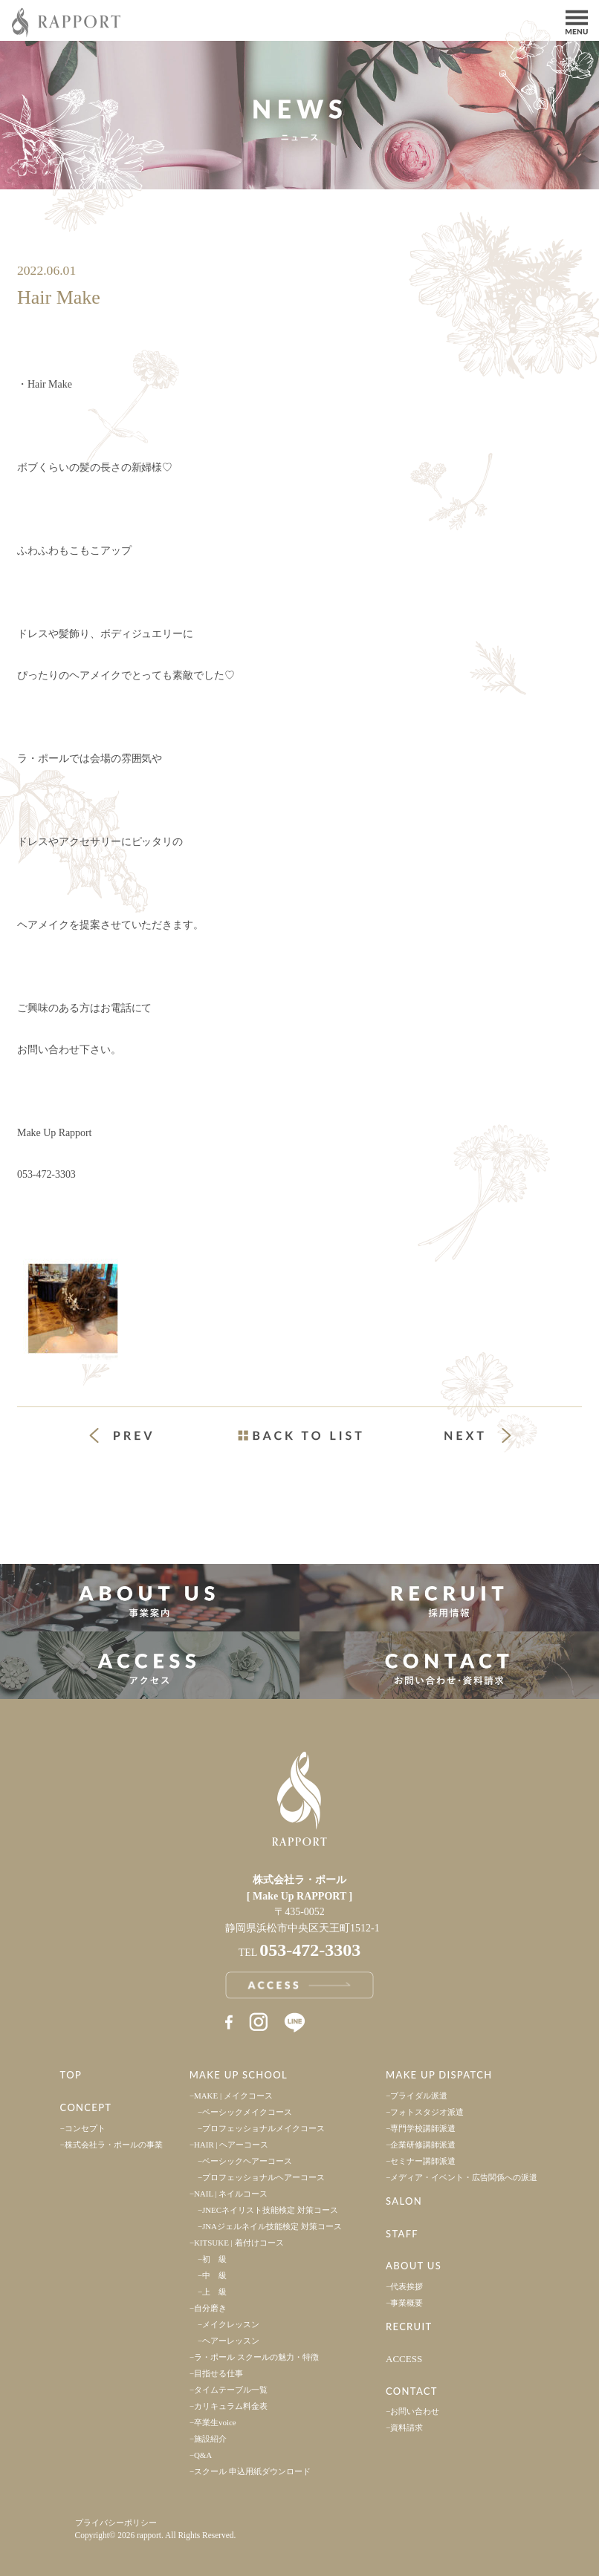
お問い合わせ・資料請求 (449, 1665)
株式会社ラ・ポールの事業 (114, 2144)
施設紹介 (210, 2438)
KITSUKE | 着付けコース (239, 2242)
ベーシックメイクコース (247, 2111)
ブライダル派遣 (418, 2095)
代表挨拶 (406, 2286)
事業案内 (150, 1597)
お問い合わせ (414, 2411)
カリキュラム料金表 (231, 2405)
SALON (404, 2201)
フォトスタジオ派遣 (427, 2111)
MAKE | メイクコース (233, 2095)
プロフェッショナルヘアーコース (263, 2177)
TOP (71, 2075)
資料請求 (406, 2427)
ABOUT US (413, 2266)
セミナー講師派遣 (423, 2160)
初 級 (214, 2258)
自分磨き (210, 2307)
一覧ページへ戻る (299, 1435)
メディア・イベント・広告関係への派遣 (463, 2177)
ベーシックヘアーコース (247, 2160)
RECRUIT (409, 2326)
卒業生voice (215, 2422)
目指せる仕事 (218, 2373)
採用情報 (449, 1597)
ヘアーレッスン (230, 2340)
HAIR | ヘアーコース (231, 2144)
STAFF (402, 2234)
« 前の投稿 (134, 1437)
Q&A (203, 2455)
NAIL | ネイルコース (231, 2193)
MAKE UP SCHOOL (239, 2075)
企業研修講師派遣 (423, 2144)
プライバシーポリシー (116, 2522)
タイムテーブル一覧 (231, 2389)
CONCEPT (86, 2107)
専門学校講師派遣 (423, 2128)
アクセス (150, 1665)
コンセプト (85, 2128)
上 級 (214, 2291)
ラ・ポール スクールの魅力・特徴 (256, 2356)
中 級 (214, 2275)
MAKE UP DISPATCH (439, 2075)
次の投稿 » (478, 1435)
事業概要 (406, 2302)
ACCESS (404, 2358)
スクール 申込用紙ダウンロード (252, 2471)
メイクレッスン (230, 2324)
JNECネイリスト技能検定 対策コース (270, 2209)
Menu (576, 20)
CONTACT (412, 2391)
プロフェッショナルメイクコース (263, 2128)
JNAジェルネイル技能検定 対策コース (272, 2226)
